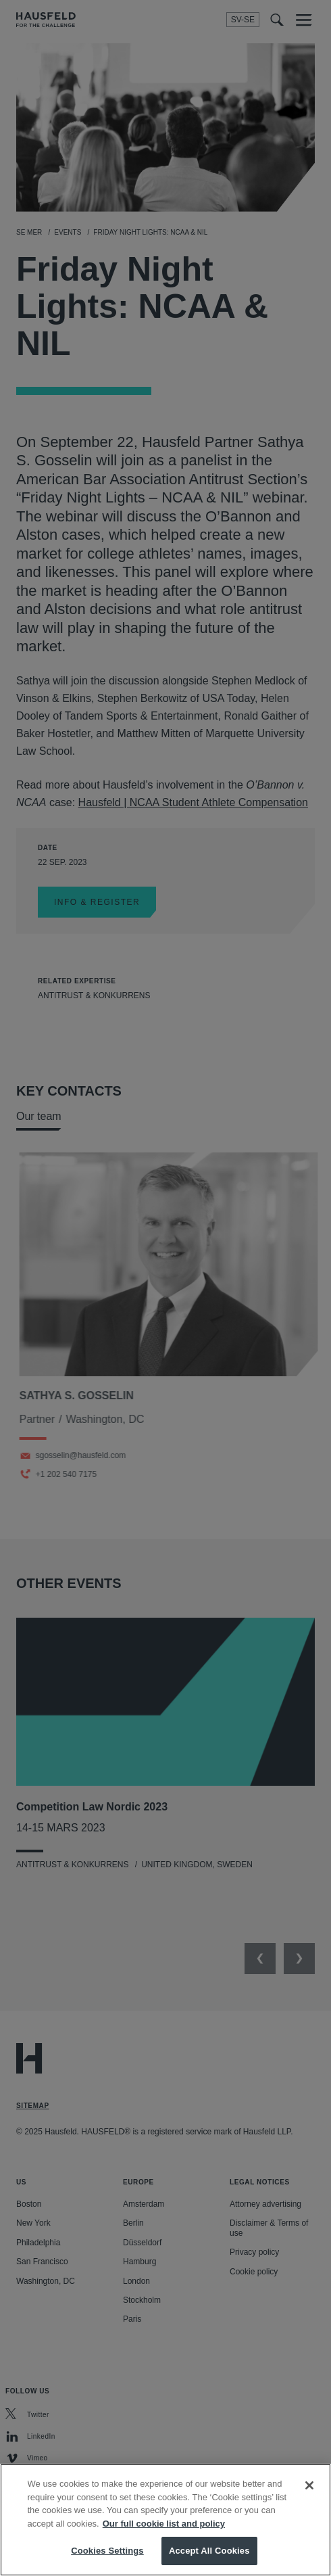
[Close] (309, 2487)
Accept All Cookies (209, 2552)
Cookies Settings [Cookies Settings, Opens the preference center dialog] (107, 2552)
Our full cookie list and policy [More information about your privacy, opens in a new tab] (164, 2525)
